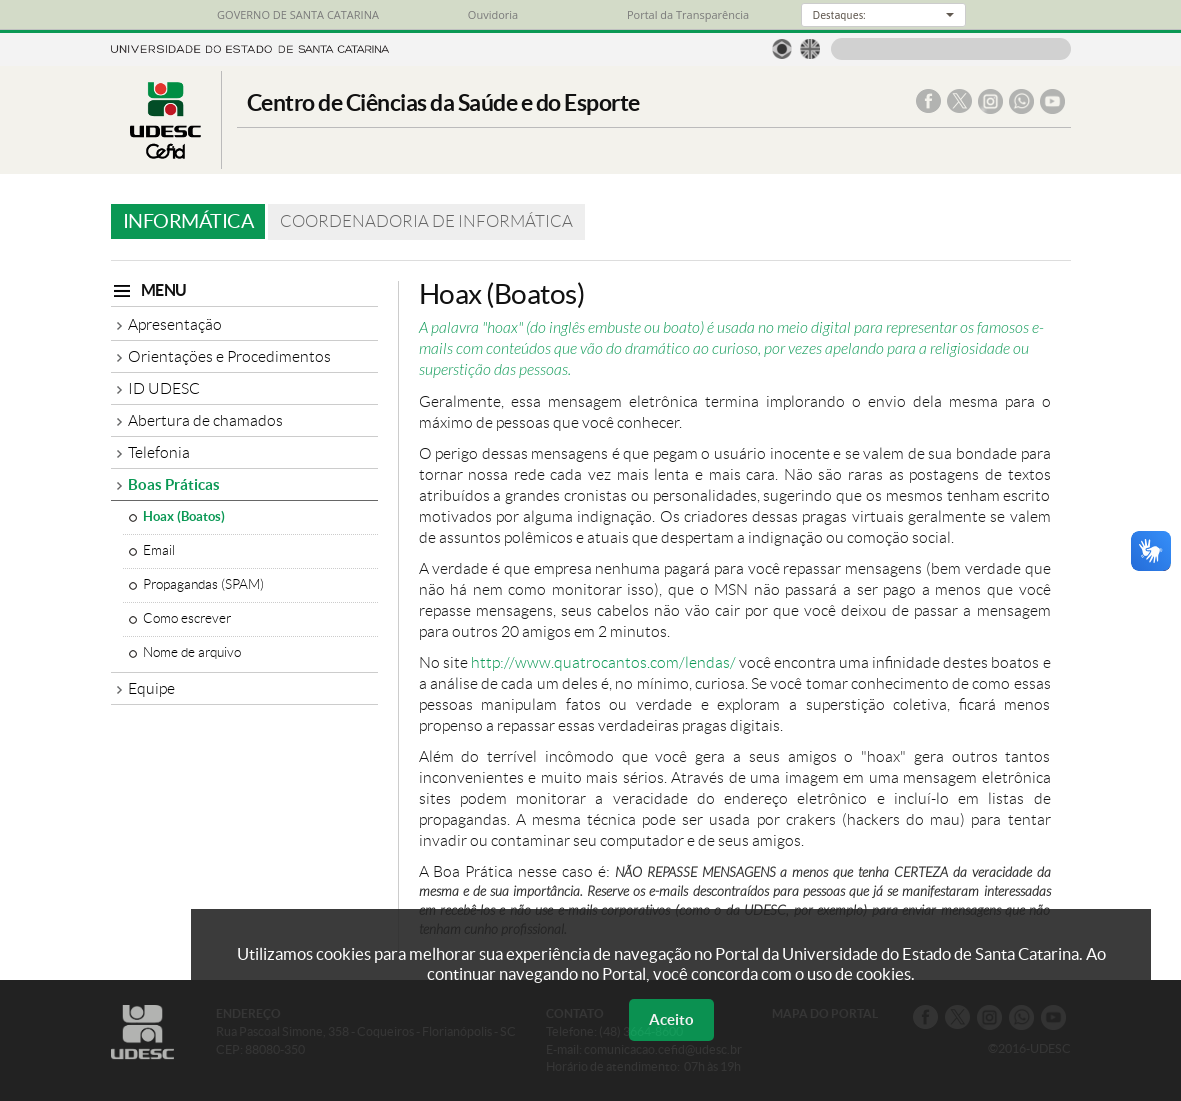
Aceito (671, 1019)
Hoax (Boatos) (184, 516)
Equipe (151, 688)
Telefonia (159, 452)
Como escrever (187, 618)
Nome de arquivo (192, 652)
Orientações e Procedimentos (229, 356)
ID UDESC (164, 388)
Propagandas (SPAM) (203, 584)
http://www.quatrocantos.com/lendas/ (603, 662)
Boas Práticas (174, 484)
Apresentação (175, 324)
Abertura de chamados (205, 420)
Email (159, 550)
